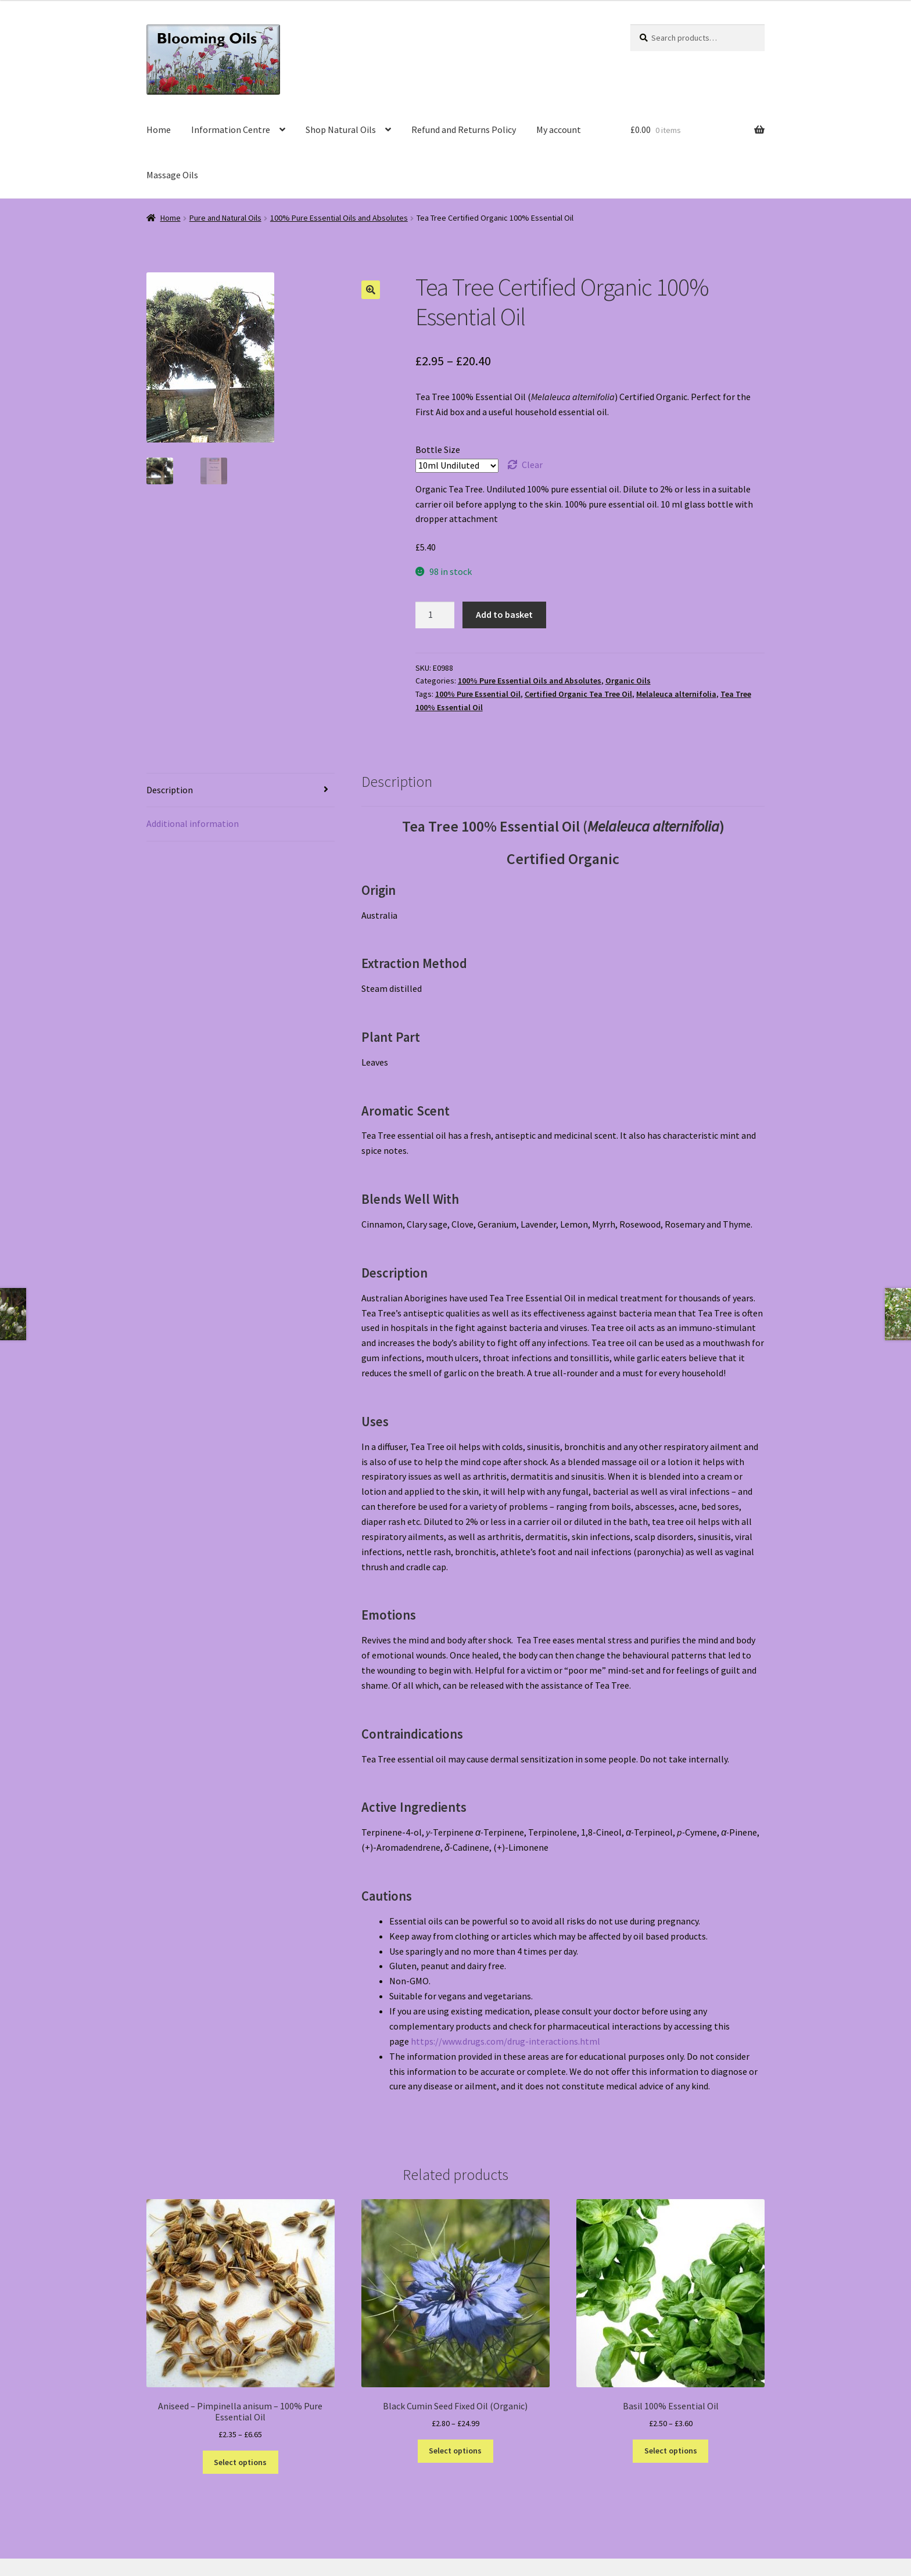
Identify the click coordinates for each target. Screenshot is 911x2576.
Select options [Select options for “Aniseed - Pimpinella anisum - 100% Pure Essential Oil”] (240, 2462)
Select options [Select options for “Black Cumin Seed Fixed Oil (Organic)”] (455, 2450)
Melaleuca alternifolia (676, 694)
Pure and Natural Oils (225, 218)
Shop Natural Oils (341, 129)
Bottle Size (437, 449)
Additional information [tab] (192, 823)
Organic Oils (628, 680)
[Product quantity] (435, 615)
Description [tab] (169, 790)
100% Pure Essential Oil (478, 694)
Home (158, 129)
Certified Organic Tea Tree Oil (578, 694)
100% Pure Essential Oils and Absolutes (339, 218)
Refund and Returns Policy (463, 129)
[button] (370, 289)
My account (558, 129)
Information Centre (230, 129)
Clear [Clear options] (532, 464)
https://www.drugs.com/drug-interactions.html (505, 2041)
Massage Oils (172, 175)
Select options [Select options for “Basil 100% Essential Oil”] (670, 2450)
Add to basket (504, 614)
